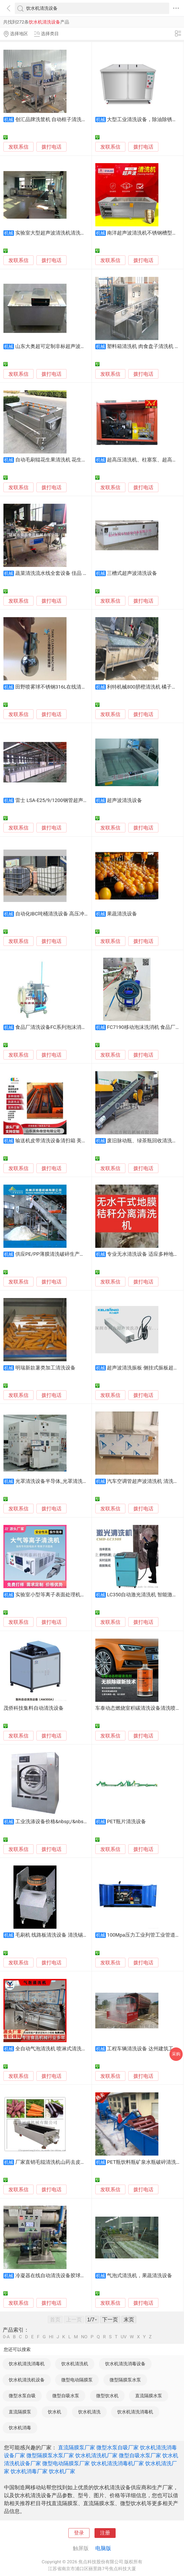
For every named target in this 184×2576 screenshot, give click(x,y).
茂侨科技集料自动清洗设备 (33, 1708)
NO (84, 2337)
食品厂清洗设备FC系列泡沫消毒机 (53, 1027)
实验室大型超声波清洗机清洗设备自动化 (60, 233)
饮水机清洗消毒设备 (125, 2363)
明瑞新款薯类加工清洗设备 (45, 1368)
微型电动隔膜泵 (77, 2379)
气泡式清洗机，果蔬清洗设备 (139, 2276)
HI (51, 2337)
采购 (176, 2053)
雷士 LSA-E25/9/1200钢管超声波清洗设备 (61, 800)
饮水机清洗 (89, 2411)
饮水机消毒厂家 (29, 2471)
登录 (79, 2533)
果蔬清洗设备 (122, 914)
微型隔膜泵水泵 (125, 2379)
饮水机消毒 (20, 2427)
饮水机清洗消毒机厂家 (117, 2463)
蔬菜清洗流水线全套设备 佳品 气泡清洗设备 (64, 573)
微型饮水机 (107, 2395)
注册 (105, 2533)
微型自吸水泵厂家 (140, 2455)
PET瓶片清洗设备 (126, 1822)
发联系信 (18, 147)
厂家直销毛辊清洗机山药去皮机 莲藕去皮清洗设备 (71, 2162)
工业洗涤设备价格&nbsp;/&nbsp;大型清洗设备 (66, 1822)
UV (123, 2337)
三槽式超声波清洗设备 (132, 573)
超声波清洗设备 (124, 800)
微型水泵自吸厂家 (117, 2447)
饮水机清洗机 (74, 2363)
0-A (6, 2337)
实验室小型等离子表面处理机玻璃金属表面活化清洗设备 (78, 1595)
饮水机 (54, 2411)
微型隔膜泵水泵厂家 (50, 2455)
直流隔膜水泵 (148, 2395)
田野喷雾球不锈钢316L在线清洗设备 (56, 687)
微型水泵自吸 (22, 2395)
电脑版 (103, 2548)
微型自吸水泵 (65, 2395)
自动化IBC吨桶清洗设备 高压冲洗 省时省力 (63, 914)
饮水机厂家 (62, 2471)
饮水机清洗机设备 (27, 2379)
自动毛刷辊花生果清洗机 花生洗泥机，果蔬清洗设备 (73, 460)
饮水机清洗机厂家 (96, 2455)
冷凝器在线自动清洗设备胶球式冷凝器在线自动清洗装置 (78, 2276)
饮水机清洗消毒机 (27, 2363)
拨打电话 (51, 147)
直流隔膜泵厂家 (76, 2447)
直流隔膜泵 (20, 2411)
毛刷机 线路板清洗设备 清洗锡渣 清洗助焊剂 (64, 1935)
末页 (129, 2319)
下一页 (110, 2319)
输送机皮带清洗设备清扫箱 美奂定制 (56, 1141)
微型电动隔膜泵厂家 (66, 2463)
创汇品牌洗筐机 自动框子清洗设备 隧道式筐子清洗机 (74, 119)
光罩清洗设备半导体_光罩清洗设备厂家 (59, 1481)
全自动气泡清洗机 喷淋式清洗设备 (53, 2049)
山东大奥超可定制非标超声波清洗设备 (58, 346)
